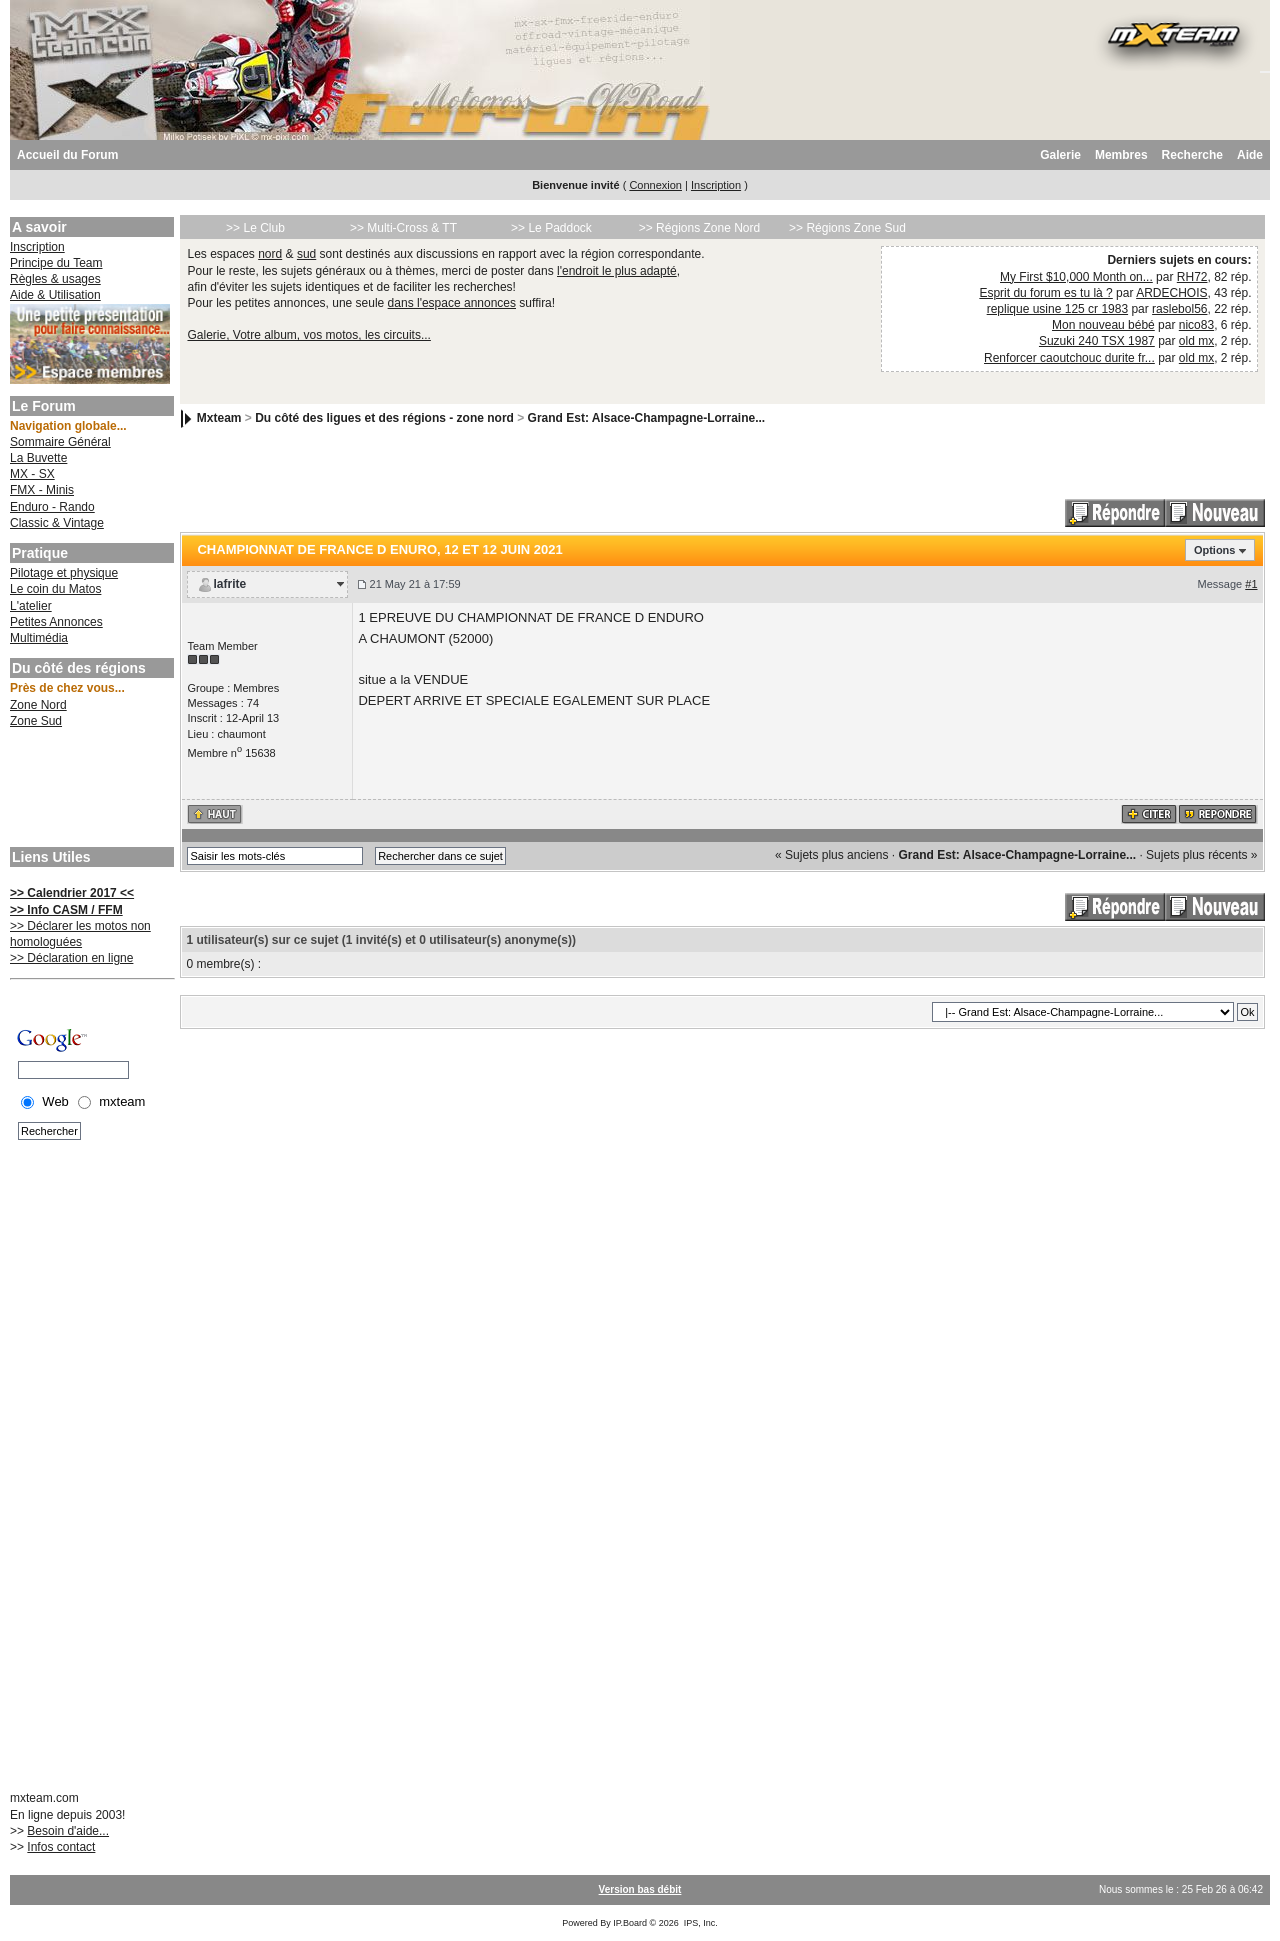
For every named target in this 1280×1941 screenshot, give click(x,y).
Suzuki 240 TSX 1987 (1097, 341)
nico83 (1196, 325)
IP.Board (630, 1923)
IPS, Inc (700, 1923)
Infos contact (61, 1847)
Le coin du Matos (55, 589)
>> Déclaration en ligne (71, 958)
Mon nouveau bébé (1103, 325)
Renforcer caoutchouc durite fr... (1069, 358)
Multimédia (39, 638)
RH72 (1192, 277)
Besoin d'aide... (68, 1831)
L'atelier (31, 606)
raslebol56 (1179, 309)
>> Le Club (255, 228)
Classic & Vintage (57, 523)
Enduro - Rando (52, 507)
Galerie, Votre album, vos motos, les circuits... (308, 335)
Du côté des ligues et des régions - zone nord (384, 418)
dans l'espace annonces (452, 303)
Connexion (655, 185)
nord (270, 254)
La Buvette (38, 458)
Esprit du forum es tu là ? (1045, 293)
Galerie (1060, 155)
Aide (1250, 155)
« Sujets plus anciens (831, 855)
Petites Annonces (56, 622)
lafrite (229, 584)
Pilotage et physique (64, 573)
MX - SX (32, 474)
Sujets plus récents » (1201, 855)
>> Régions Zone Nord (699, 228)
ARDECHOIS (1171, 293)
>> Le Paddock (551, 228)
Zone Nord (38, 705)
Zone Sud (36, 721)
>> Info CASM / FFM (66, 910)
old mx (1196, 341)
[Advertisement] (90, 790)
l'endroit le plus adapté (617, 271)
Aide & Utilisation (55, 295)
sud (306, 254)
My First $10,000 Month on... (1076, 277)
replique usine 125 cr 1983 (1057, 309)
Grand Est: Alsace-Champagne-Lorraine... (647, 418)
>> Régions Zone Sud (847, 228)
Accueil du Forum (67, 155)
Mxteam (219, 418)
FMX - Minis (42, 490)
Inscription (716, 185)
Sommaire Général (60, 442)
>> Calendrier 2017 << (72, 893)
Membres (1121, 155)
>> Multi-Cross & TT (403, 228)
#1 (1251, 584)
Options (1215, 550)
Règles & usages (55, 279)
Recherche (1192, 155)
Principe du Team (56, 263)
